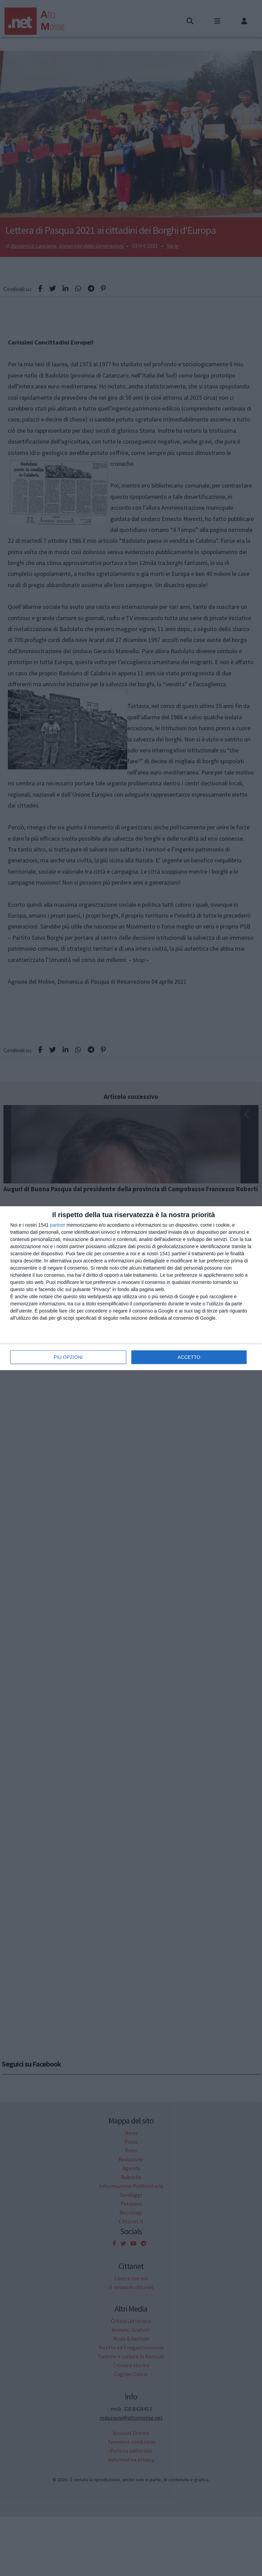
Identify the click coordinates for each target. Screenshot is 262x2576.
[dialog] (131, 1288)
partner (57, 1225)
